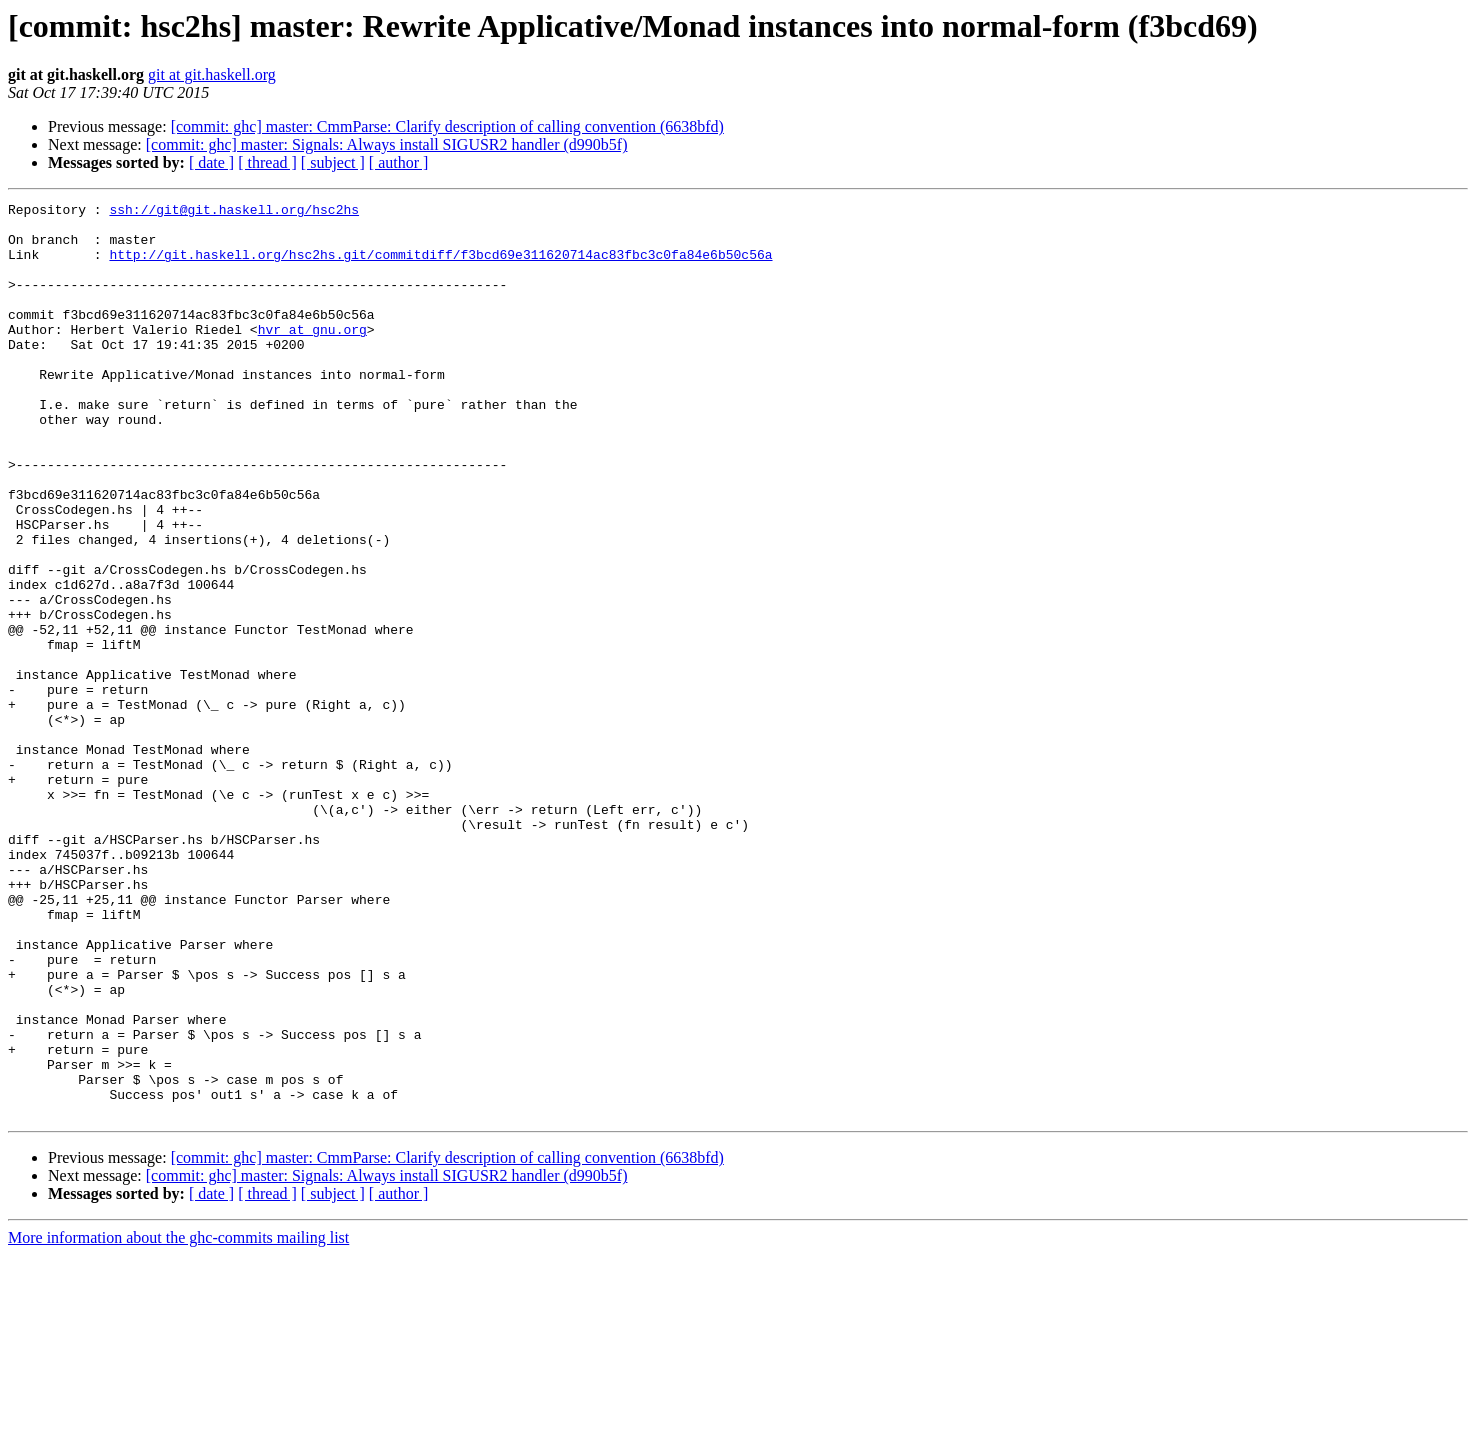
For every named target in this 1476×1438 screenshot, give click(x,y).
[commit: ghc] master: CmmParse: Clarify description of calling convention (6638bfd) (447, 126)
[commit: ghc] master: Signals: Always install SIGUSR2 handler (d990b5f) (387, 144)
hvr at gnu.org (312, 356)
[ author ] (399, 162)
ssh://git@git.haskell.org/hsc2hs (234, 212)
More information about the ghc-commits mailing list (178, 1420)
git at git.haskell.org (212, 74)
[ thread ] (267, 162)
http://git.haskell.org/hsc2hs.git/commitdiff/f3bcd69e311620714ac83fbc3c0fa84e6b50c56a (440, 266)
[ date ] (211, 162)
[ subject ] (333, 162)
